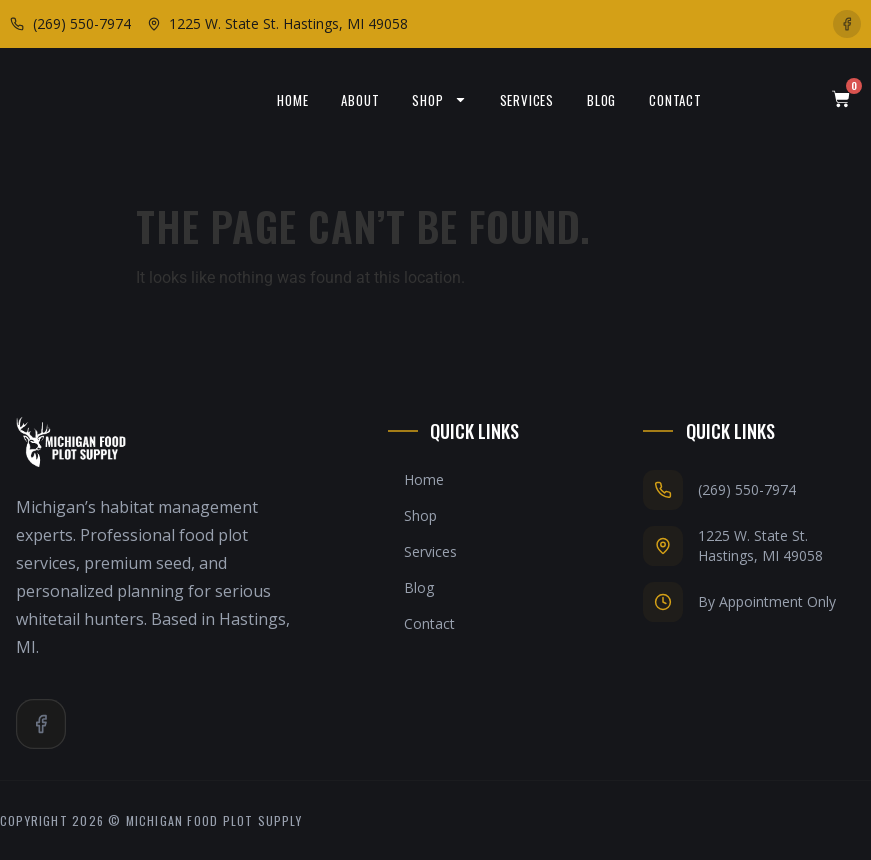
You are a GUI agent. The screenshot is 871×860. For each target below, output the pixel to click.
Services (527, 100)
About (360, 100)
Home (292, 100)
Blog (601, 100)
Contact (675, 100)
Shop (439, 100)
